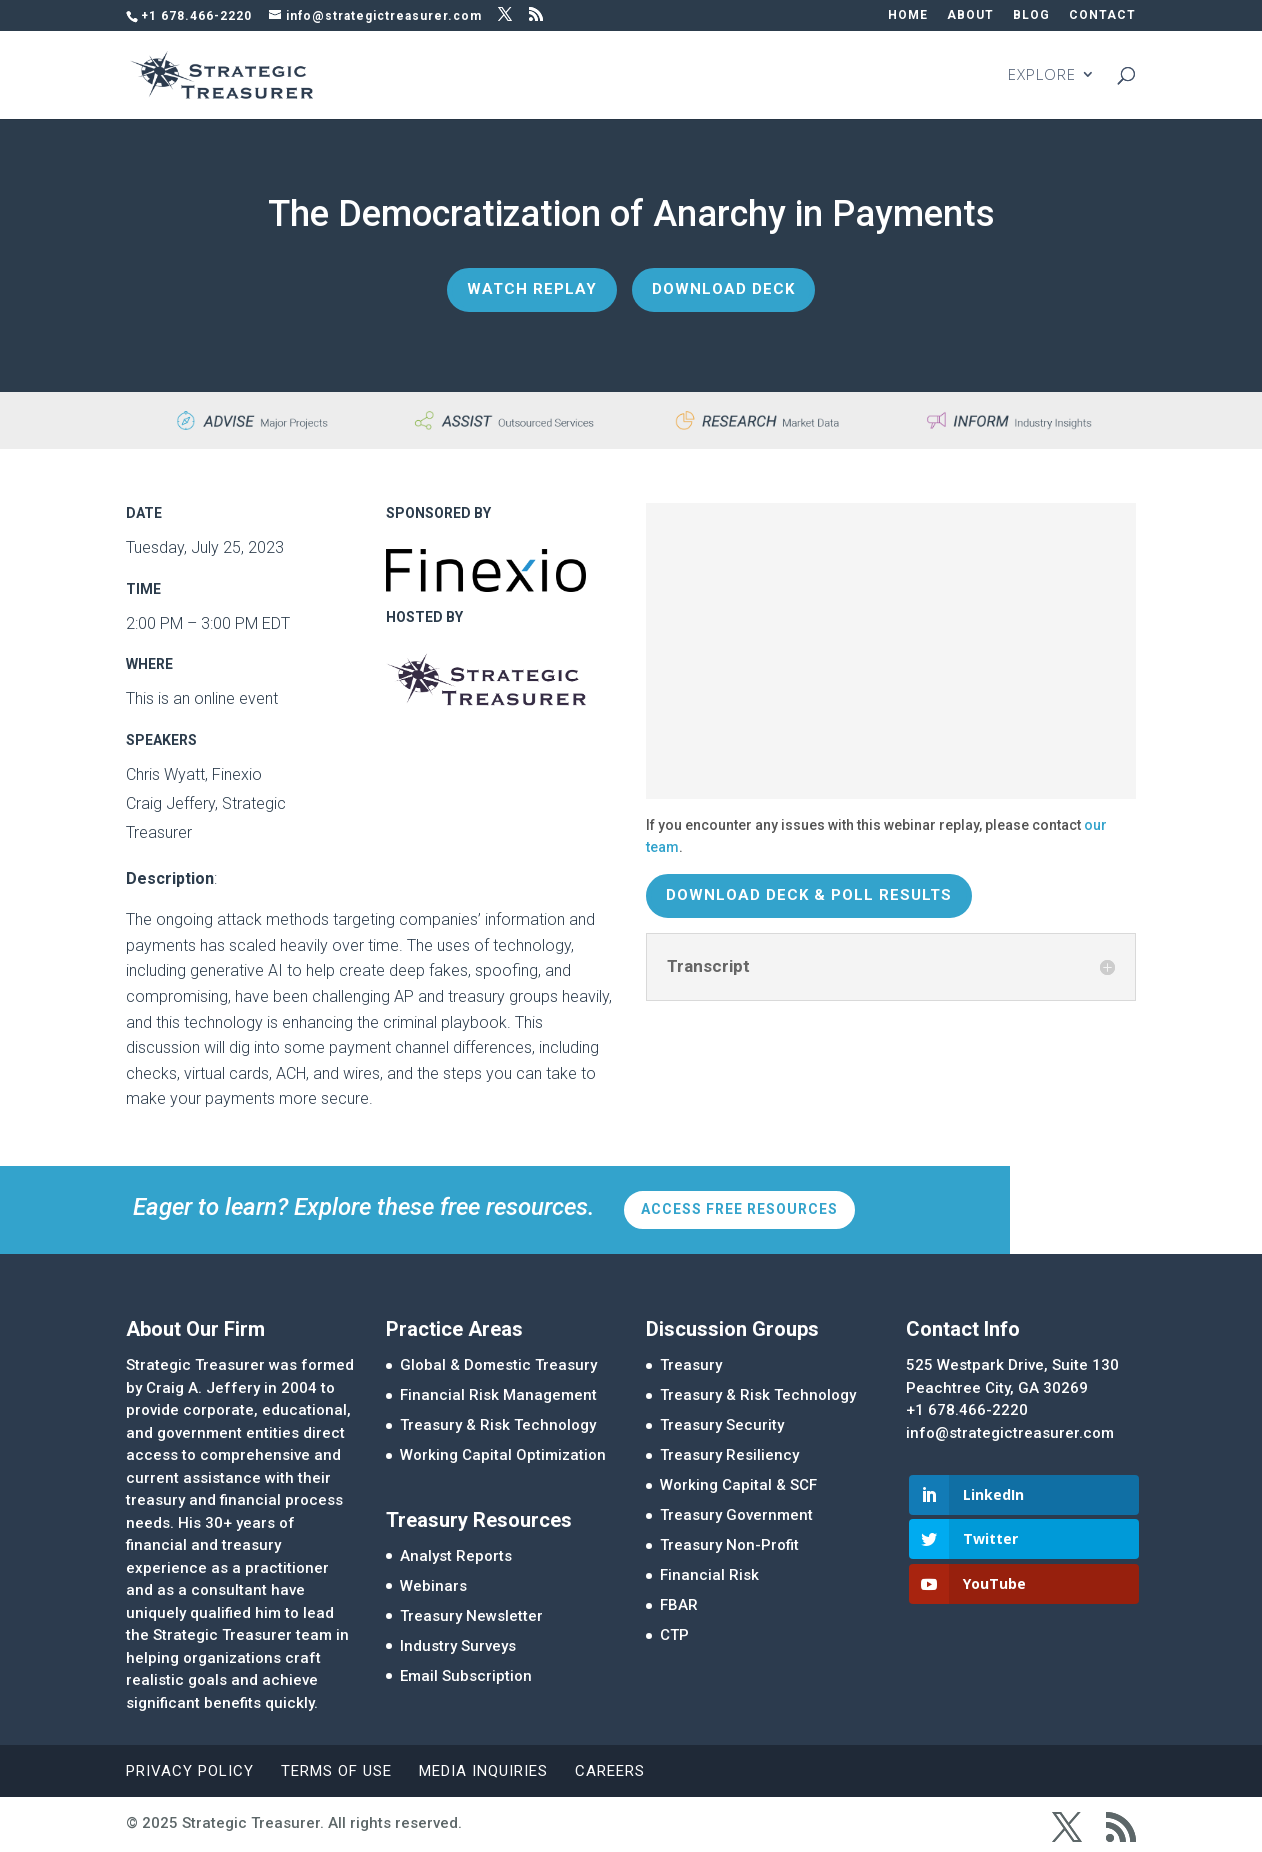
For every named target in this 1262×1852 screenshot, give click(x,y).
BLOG (1031, 15)
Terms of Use (336, 1771)
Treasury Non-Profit (729, 1545)
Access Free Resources (739, 1209)
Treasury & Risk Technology (498, 1425)
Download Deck (723, 289)
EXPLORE (1042, 76)
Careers (610, 1771)
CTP (674, 1635)
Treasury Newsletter (471, 1616)
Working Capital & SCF (738, 1485)
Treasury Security (722, 1425)
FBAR (679, 1605)
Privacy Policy (190, 1771)
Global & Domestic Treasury (498, 1365)
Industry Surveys (458, 1646)
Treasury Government (736, 1515)
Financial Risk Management (498, 1395)
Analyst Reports (456, 1556)
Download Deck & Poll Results (809, 895)
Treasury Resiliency (729, 1455)
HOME (908, 15)
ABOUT (970, 15)
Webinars (433, 1586)
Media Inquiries (483, 1771)
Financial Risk (709, 1575)
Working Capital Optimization (503, 1455)
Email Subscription (466, 1676)
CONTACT (1102, 15)
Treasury (691, 1365)
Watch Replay (532, 289)
